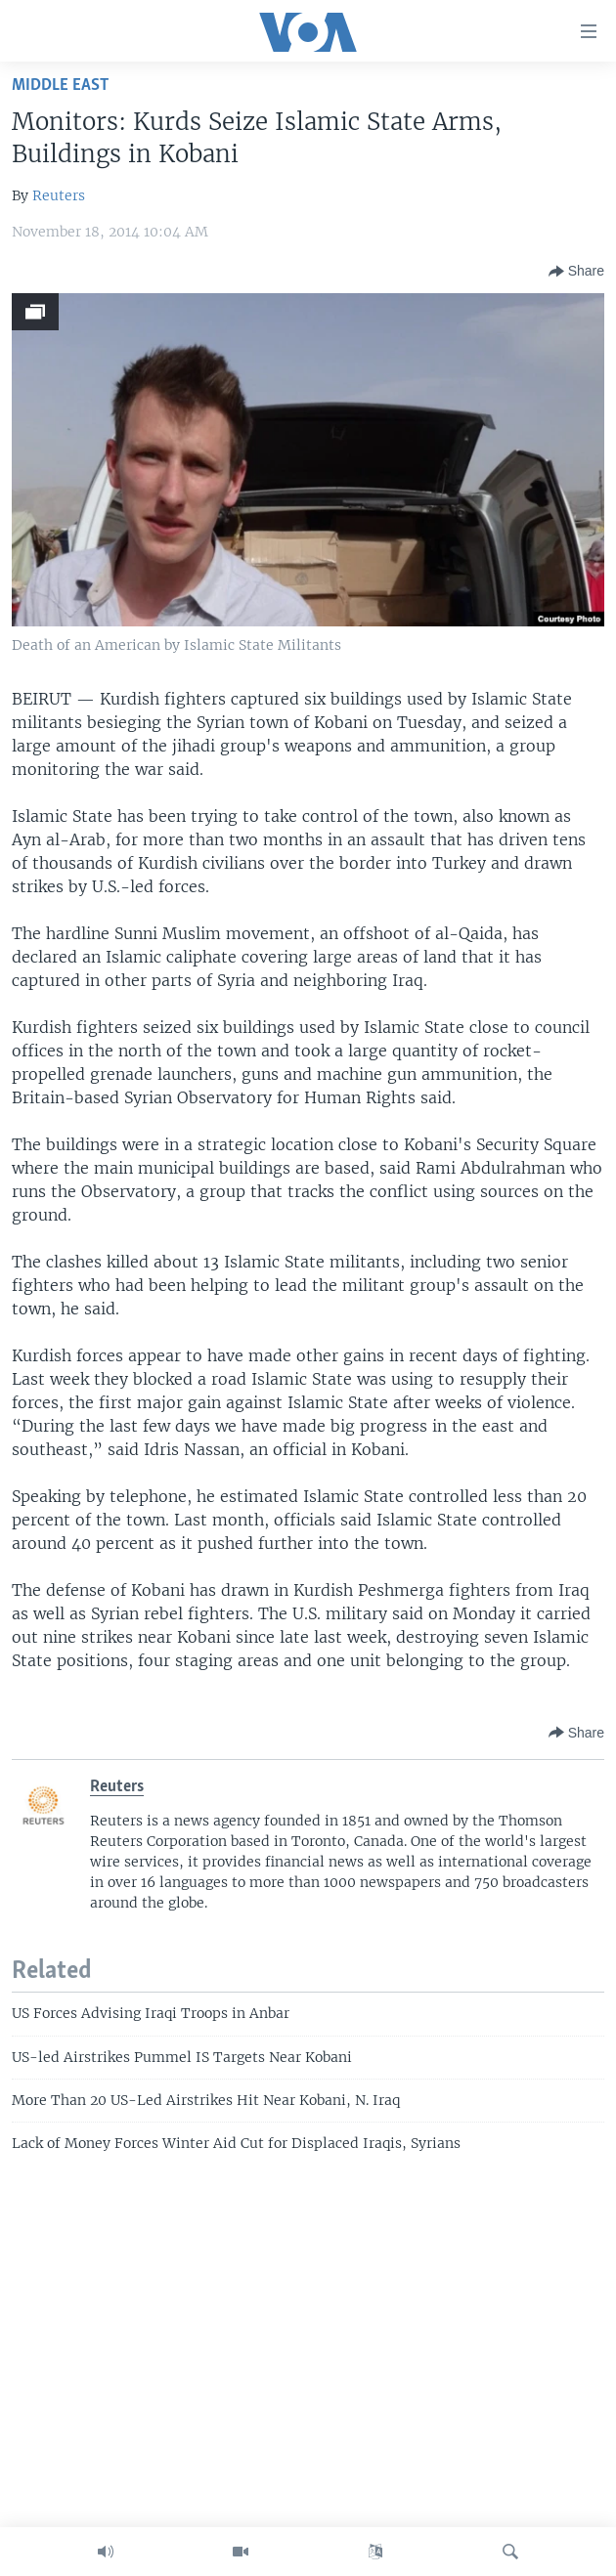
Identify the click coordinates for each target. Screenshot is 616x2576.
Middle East (60, 85)
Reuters (58, 195)
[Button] (576, 271)
